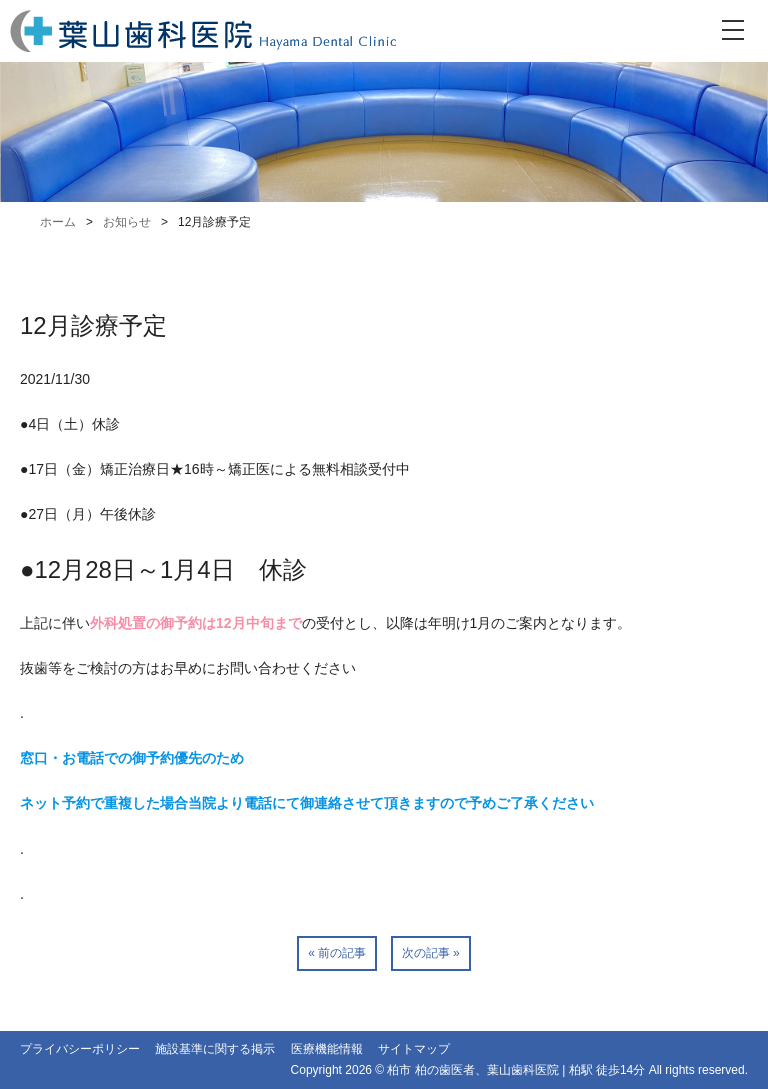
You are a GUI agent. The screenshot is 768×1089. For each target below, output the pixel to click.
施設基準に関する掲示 (215, 1049)
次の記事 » (431, 953)
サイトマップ (414, 1049)
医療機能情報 (327, 1049)
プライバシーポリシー (80, 1049)
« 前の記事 (337, 953)
